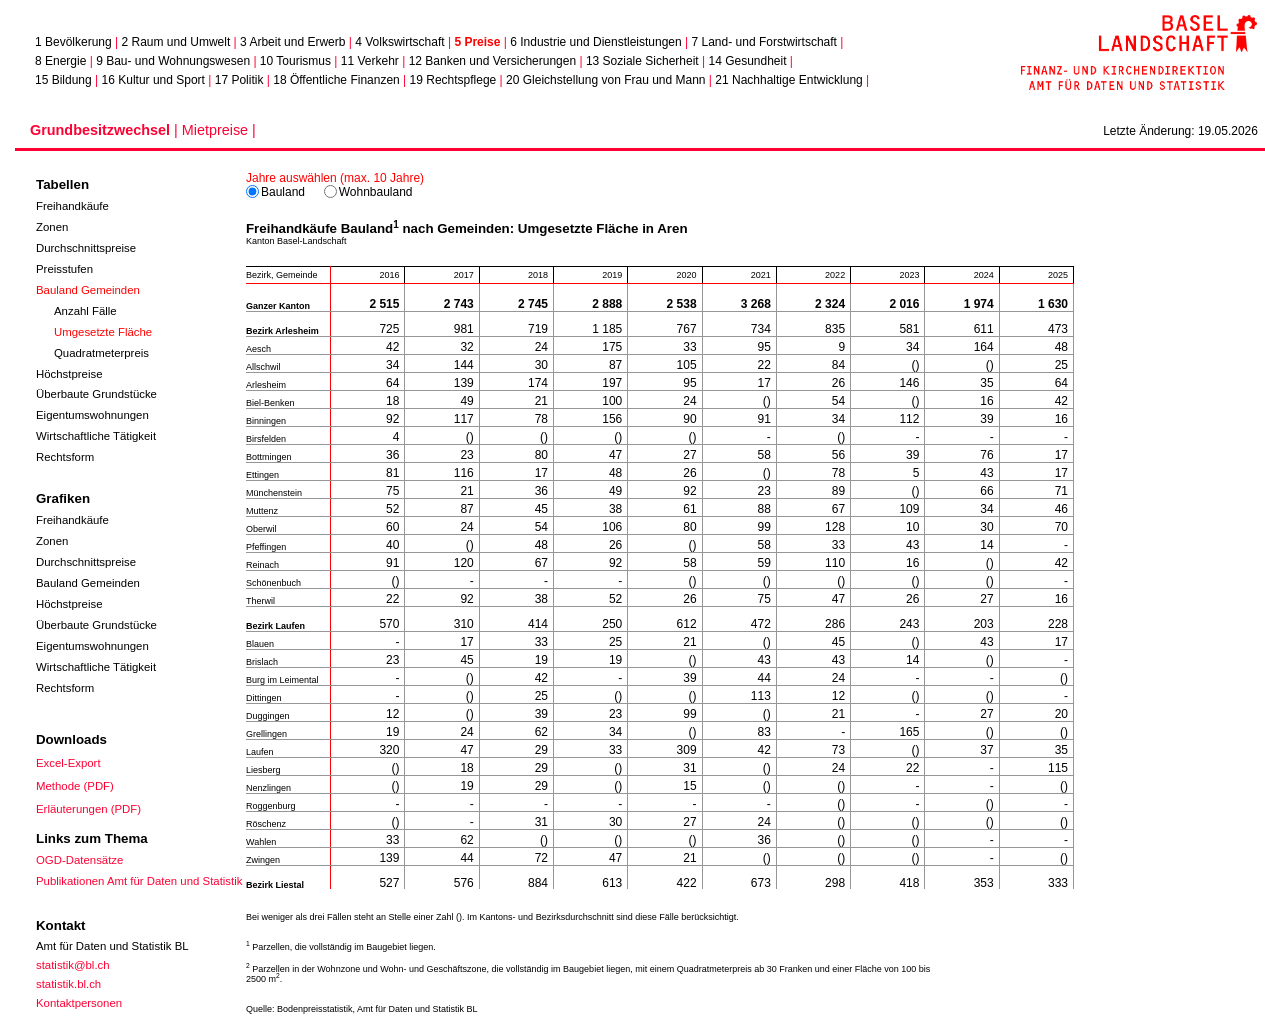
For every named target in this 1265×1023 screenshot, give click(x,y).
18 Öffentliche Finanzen (336, 80)
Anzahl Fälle (87, 311)
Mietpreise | (219, 130)
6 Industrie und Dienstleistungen (595, 42)
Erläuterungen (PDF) (88, 809)
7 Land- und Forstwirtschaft (764, 42)
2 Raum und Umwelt (176, 42)
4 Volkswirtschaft (399, 42)
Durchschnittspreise (86, 248)
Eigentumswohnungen (92, 415)
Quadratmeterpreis (103, 353)
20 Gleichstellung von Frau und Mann (605, 80)
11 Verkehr (370, 61)
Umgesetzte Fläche (104, 332)
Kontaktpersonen (79, 1003)
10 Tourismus (295, 61)
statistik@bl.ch (73, 965)
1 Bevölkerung (73, 42)
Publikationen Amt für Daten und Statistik (139, 881)
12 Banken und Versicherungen (492, 61)
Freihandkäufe (72, 206)
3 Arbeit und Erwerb (292, 42)
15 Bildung (63, 80)
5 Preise (477, 42)
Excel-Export (68, 763)
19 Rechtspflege (453, 80)
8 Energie (60, 61)
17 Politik (239, 80)
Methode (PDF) (75, 786)
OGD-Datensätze (79, 860)
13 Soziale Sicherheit (642, 61)
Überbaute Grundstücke (96, 394)
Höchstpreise (69, 374)
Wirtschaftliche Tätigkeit (96, 436)
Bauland (277, 192)
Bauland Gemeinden (88, 290)
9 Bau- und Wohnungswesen (173, 61)
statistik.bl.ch (68, 984)
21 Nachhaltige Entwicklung (788, 80)
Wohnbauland (370, 192)
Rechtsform (65, 457)
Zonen (52, 227)
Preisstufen (64, 269)
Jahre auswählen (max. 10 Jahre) (335, 178)
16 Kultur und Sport (153, 80)
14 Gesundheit (747, 61)
